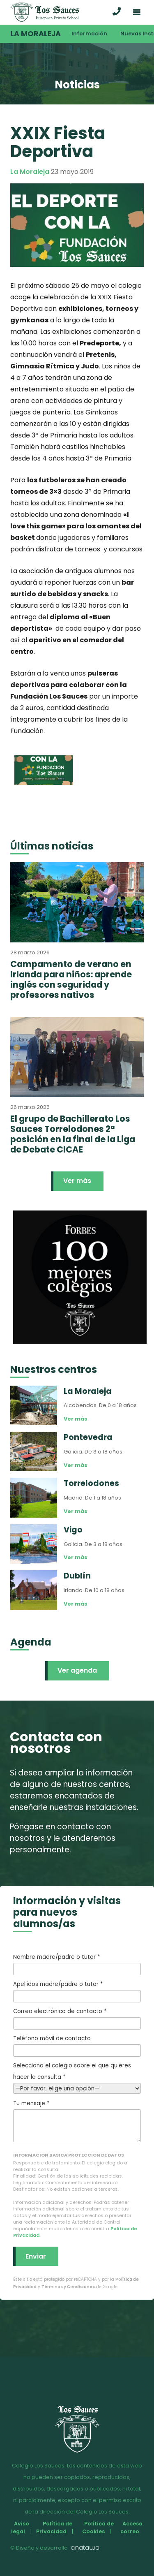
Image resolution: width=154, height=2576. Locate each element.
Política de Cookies (98, 2527)
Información (89, 33)
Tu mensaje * (77, 2120)
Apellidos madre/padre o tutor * (77, 1991)
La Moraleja (35, 34)
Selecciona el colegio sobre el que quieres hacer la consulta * (77, 2077)
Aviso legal (20, 2527)
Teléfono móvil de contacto (77, 2045)
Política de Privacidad (54, 2527)
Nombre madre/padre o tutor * (77, 1964)
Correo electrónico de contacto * (77, 2018)
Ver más (77, 1180)
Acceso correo (131, 2527)
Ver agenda (77, 1670)
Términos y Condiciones (68, 2287)
